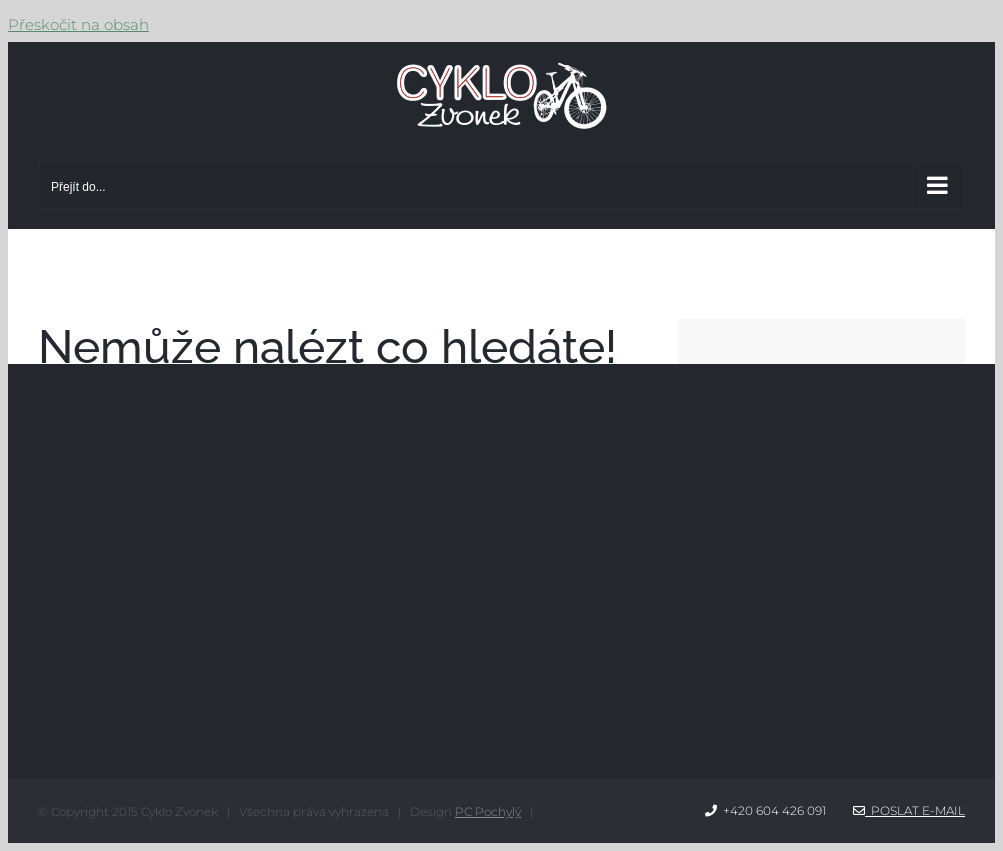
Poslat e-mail (909, 810)
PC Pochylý (488, 811)
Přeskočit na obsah (78, 24)
